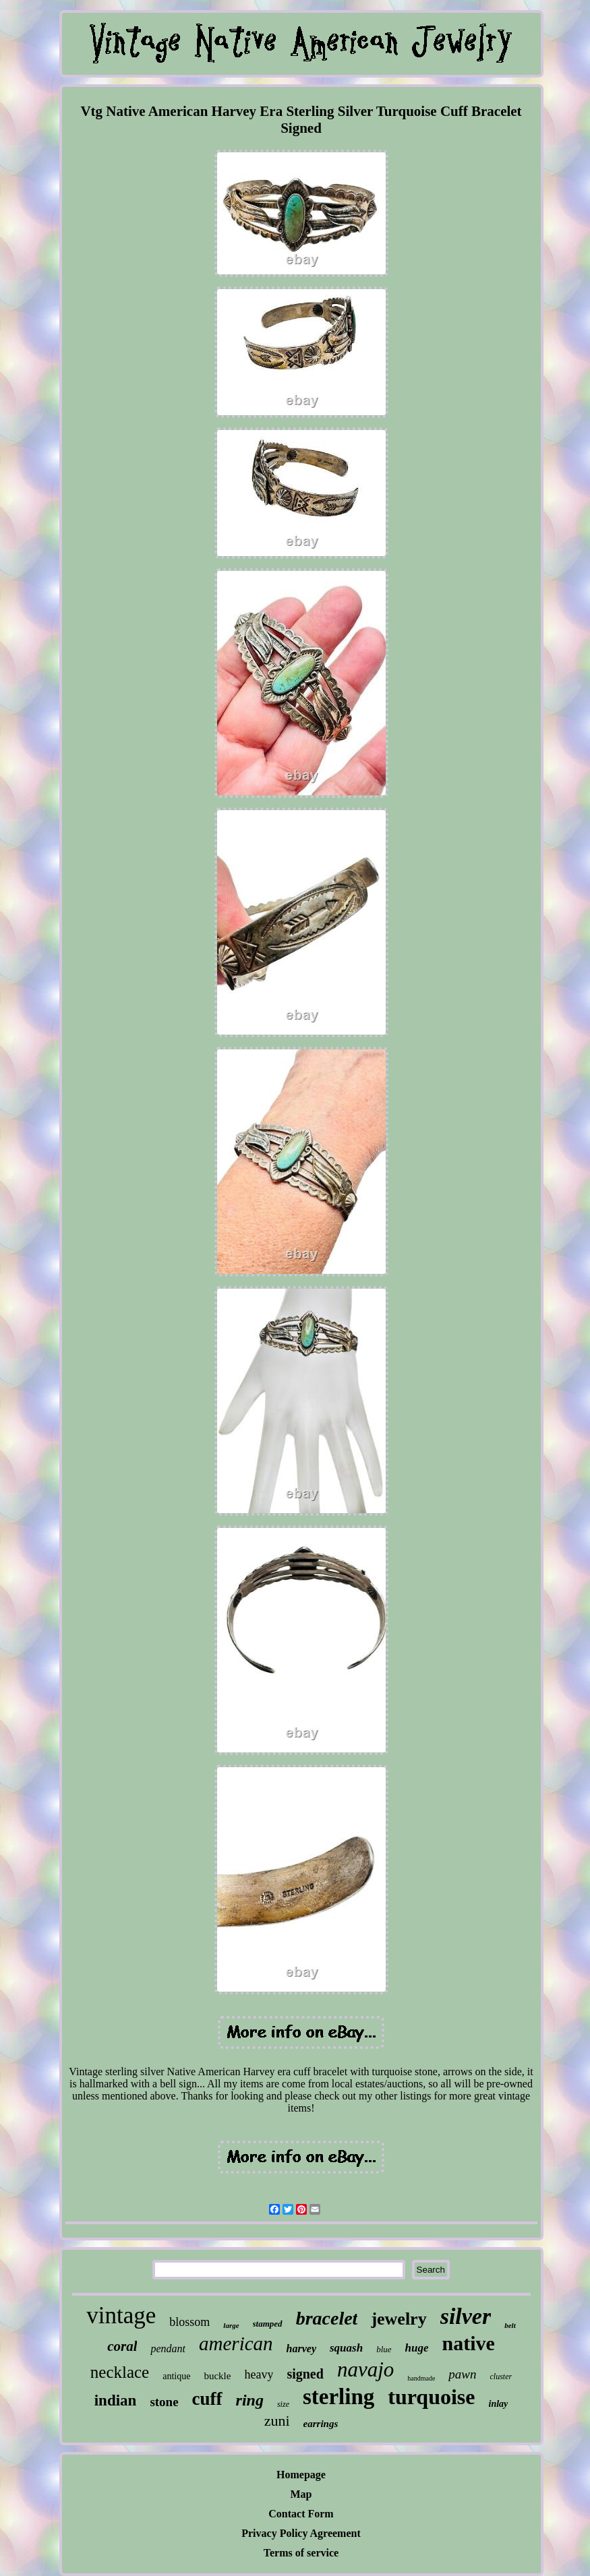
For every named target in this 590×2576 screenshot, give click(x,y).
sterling (338, 2397)
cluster (501, 2376)
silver (466, 2316)
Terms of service (301, 2552)
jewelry (398, 2319)
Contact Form (300, 2513)
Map (301, 2494)
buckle (217, 2375)
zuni (277, 2420)
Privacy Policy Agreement (301, 2533)
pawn (462, 2374)
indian (115, 2400)
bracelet (327, 2318)
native (468, 2343)
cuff (207, 2399)
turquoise (431, 2397)
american (236, 2343)
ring (250, 2400)
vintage (121, 2315)
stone (164, 2402)
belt (510, 2325)
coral (122, 2346)
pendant (167, 2348)
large (231, 2325)
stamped (268, 2324)
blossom (189, 2322)
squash (346, 2347)
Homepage (301, 2474)
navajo (365, 2369)
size (283, 2404)
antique (176, 2376)
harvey (301, 2348)
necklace (119, 2372)
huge (417, 2347)
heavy (258, 2374)
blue (383, 2349)
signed (305, 2373)
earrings (320, 2423)
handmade (421, 2378)
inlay (498, 2404)
